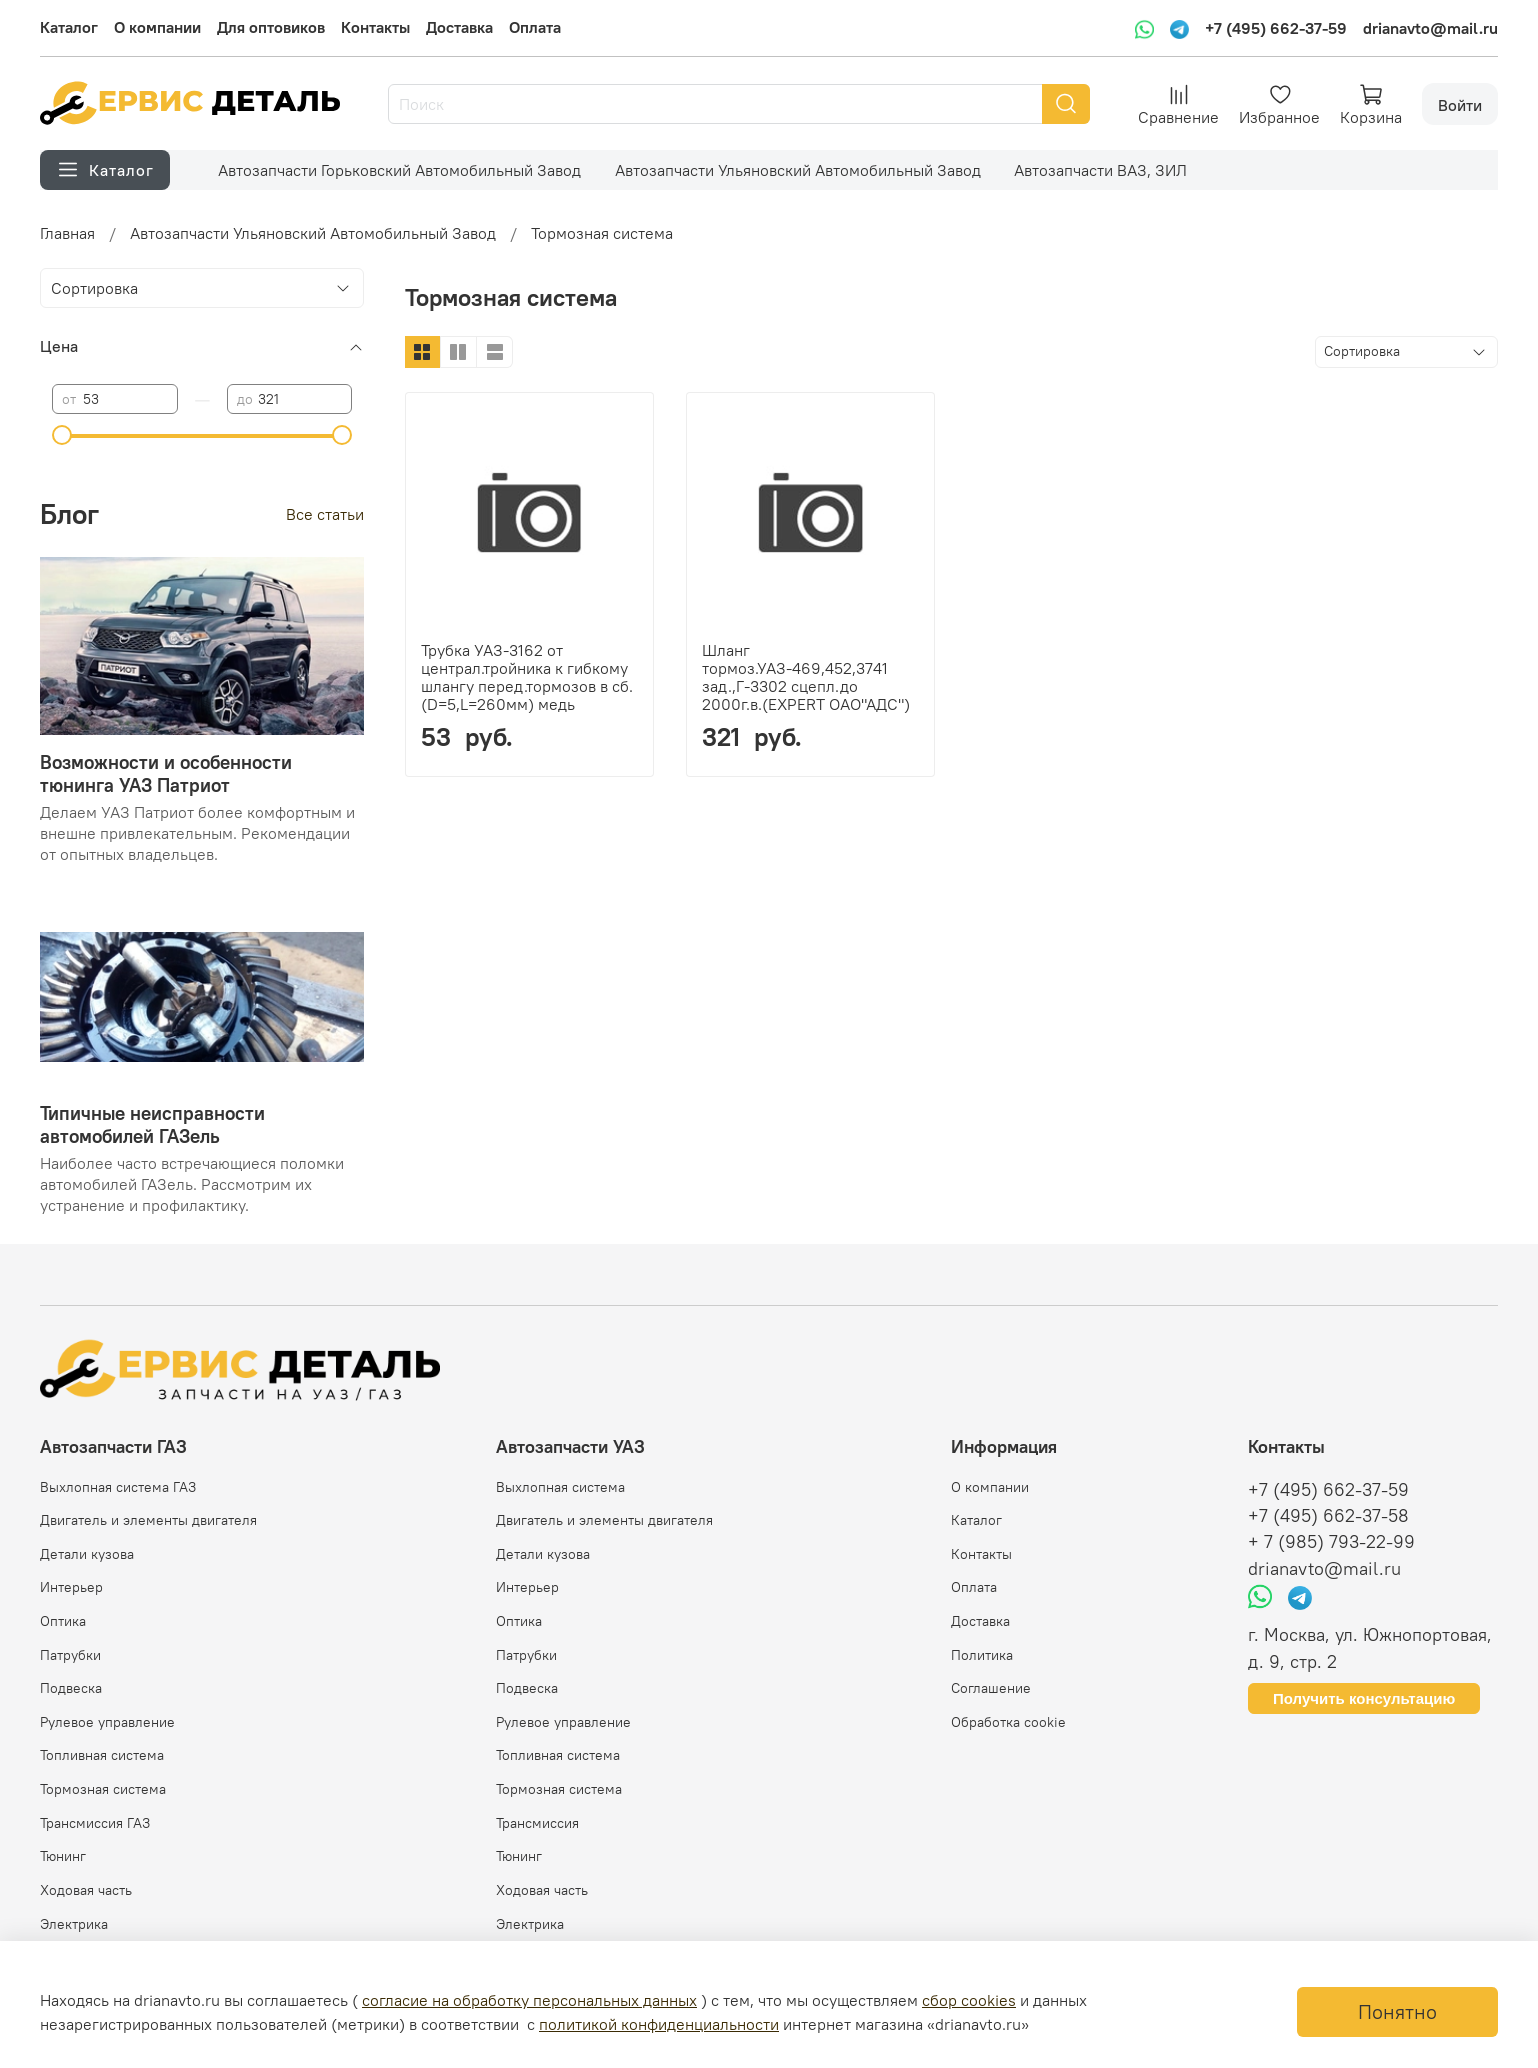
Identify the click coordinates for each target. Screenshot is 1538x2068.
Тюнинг (63, 1856)
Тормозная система (103, 1789)
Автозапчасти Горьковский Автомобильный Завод (399, 170)
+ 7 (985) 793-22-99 (1331, 1542)
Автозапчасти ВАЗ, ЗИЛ (1100, 170)
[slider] (62, 435)
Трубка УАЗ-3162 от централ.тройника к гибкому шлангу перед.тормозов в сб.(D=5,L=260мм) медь (527, 677)
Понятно (1397, 2011)
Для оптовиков (271, 27)
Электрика (74, 1924)
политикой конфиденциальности (659, 2024)
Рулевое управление (107, 1722)
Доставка (459, 27)
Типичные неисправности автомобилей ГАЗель (152, 1124)
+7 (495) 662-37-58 (1328, 1516)
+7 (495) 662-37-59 (1276, 28)
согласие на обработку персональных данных (529, 2000)
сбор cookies (969, 2000)
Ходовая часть (86, 1890)
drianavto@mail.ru (1430, 28)
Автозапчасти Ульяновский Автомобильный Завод (798, 170)
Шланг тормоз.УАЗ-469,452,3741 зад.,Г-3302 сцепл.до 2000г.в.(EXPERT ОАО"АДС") (806, 677)
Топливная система (102, 1755)
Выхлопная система (560, 1487)
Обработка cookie (1008, 1722)
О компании (157, 27)
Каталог (69, 27)
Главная (67, 233)
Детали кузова (87, 1554)
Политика (982, 1655)
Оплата (535, 27)
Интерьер (71, 1587)
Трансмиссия (537, 1823)
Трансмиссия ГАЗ (95, 1823)
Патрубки (70, 1655)
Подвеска (71, 1688)
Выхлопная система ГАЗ (118, 1487)
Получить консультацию (1364, 1698)
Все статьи (325, 514)
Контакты (375, 27)
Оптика (63, 1621)
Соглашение (991, 1688)
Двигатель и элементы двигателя (148, 1520)
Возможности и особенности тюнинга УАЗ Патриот (166, 773)
